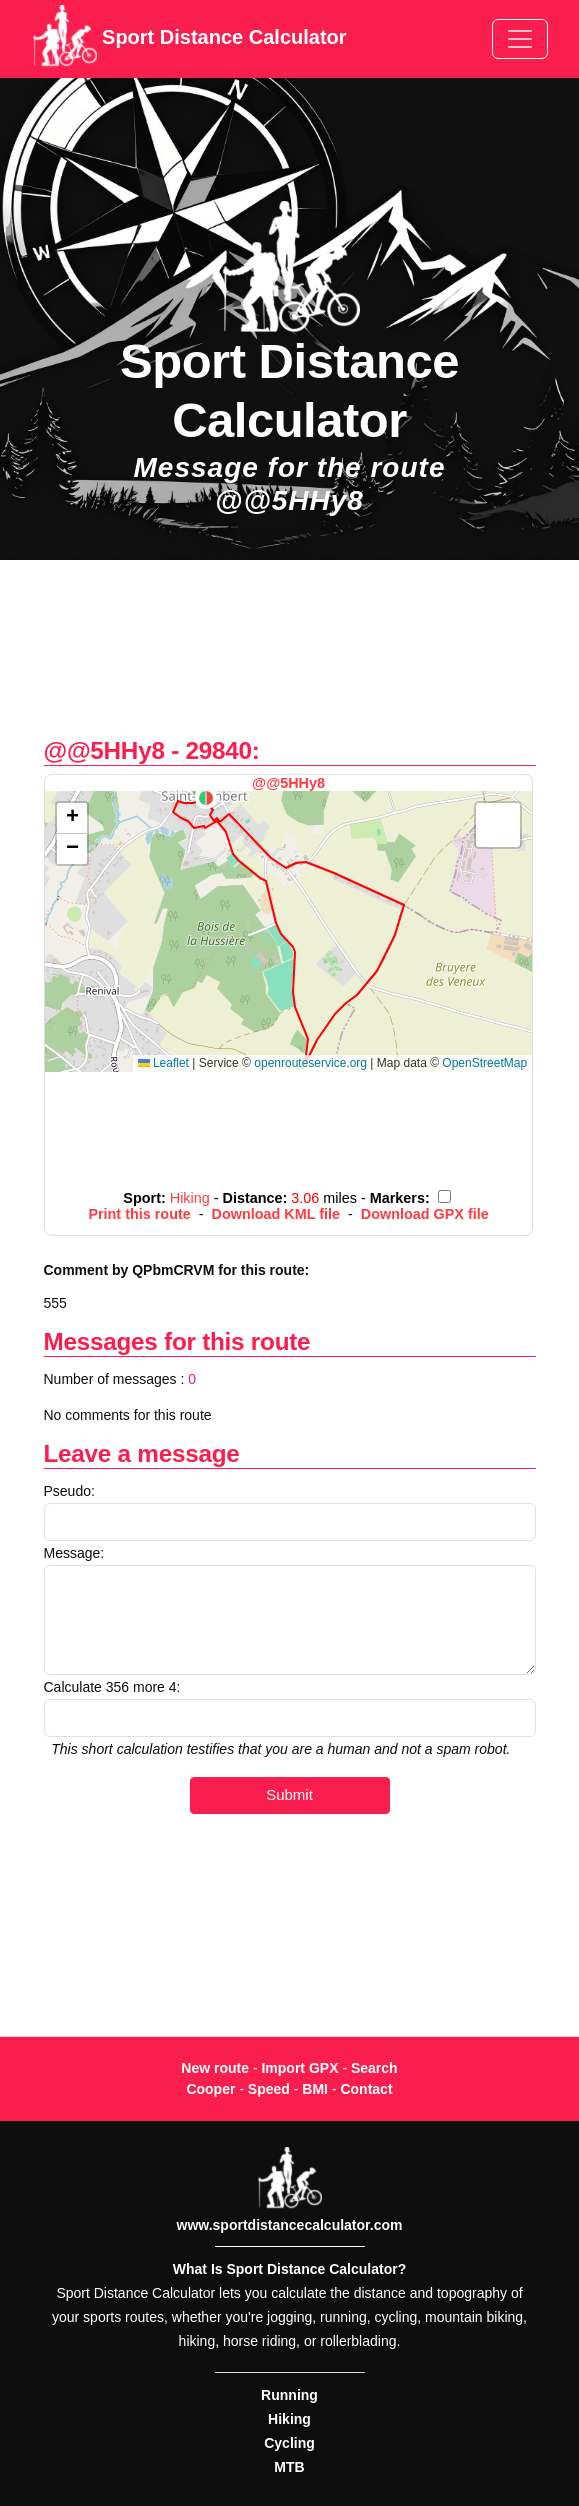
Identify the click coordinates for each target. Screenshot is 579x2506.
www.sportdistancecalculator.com (290, 2225)
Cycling (289, 2443)
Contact (366, 2089)
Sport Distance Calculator (189, 39)
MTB (289, 2467)
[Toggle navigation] (520, 39)
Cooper (210, 2089)
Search (374, 2068)
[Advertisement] (289, 658)
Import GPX (299, 2068)
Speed (269, 2089)
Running (289, 2395)
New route (215, 2068)
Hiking (289, 2419)
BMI (315, 2089)
